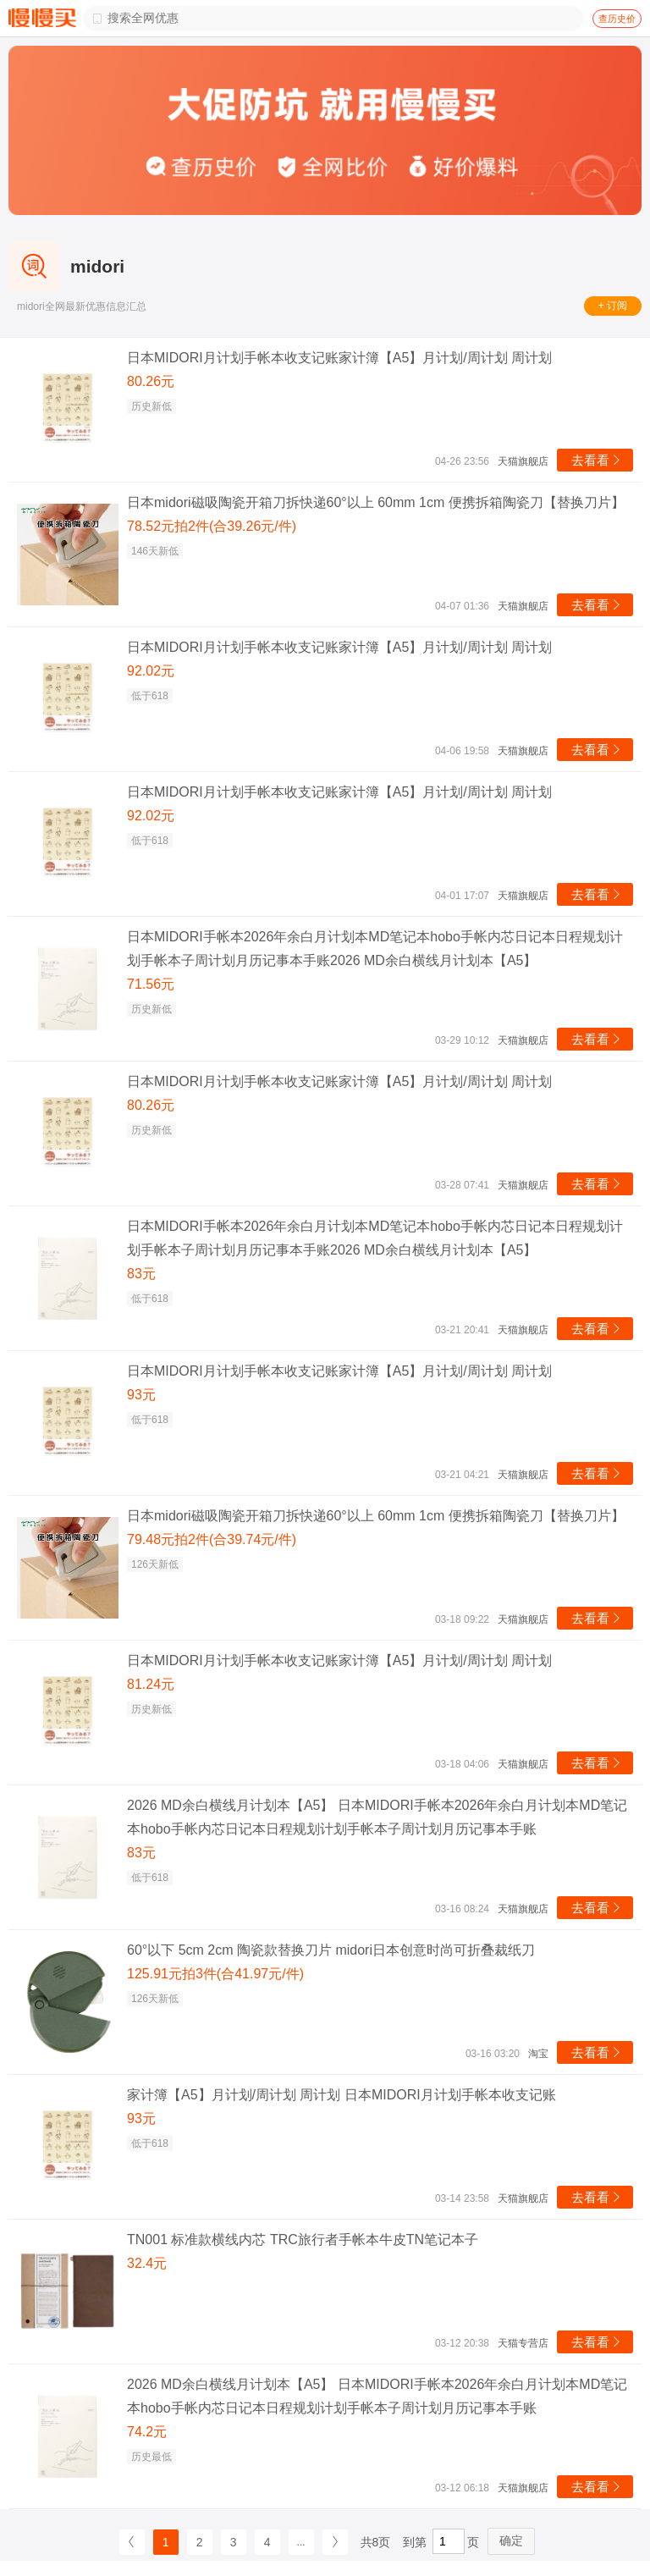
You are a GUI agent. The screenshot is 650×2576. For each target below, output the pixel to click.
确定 (511, 2540)
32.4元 (147, 2263)
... (301, 2542)
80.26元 (150, 381)
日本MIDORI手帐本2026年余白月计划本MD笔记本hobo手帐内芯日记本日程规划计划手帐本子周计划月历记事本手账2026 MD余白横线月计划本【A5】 (375, 948)
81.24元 (150, 1684)
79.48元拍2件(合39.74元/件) (211, 1539)
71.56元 (150, 984)
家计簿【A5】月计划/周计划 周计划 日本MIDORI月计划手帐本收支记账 (341, 2095)
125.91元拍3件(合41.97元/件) (215, 1973)
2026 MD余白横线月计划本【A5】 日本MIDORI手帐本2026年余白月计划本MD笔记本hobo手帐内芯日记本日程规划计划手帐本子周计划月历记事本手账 (377, 1817)
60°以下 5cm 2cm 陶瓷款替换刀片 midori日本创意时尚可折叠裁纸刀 (331, 1950)
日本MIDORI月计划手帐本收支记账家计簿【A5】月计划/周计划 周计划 (339, 357)
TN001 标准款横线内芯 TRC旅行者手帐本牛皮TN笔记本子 (302, 2239)
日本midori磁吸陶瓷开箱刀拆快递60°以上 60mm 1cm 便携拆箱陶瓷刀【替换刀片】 (376, 502)
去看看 (597, 460)
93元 (141, 1394)
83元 (141, 1273)
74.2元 (147, 2431)
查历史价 (617, 19)
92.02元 (150, 671)
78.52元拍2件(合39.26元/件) (211, 526)
